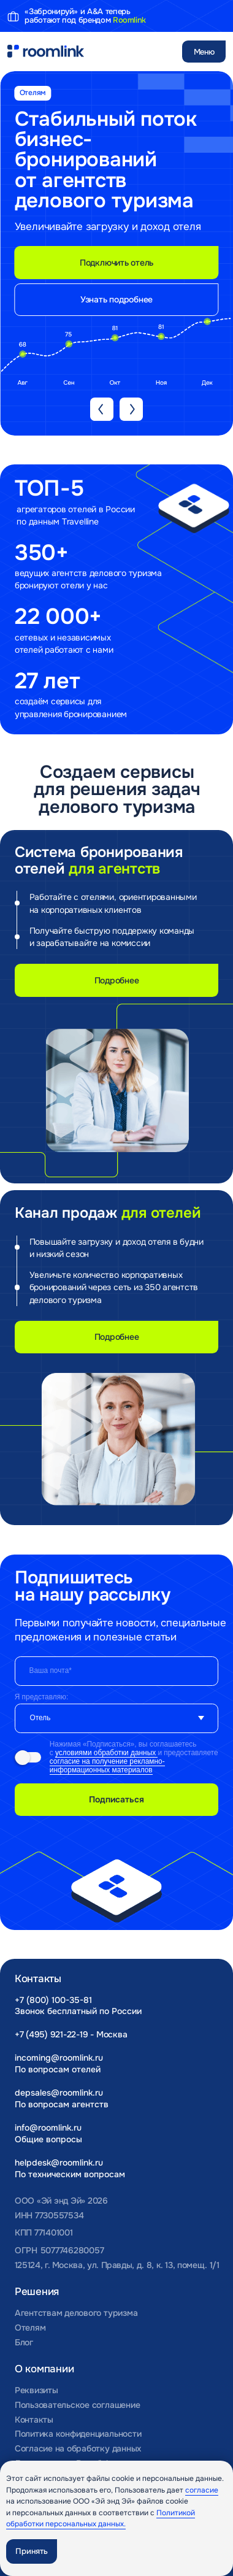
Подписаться (116, 1799)
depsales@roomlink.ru (59, 2092)
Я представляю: (42, 1697)
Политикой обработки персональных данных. (100, 2518)
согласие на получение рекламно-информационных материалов (107, 1765)
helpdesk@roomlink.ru (59, 2162)
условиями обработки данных (106, 1752)
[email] (117, 1671)
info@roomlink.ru (48, 2127)
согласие (201, 2490)
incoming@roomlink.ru (59, 2057)
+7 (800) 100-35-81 (53, 1999)
